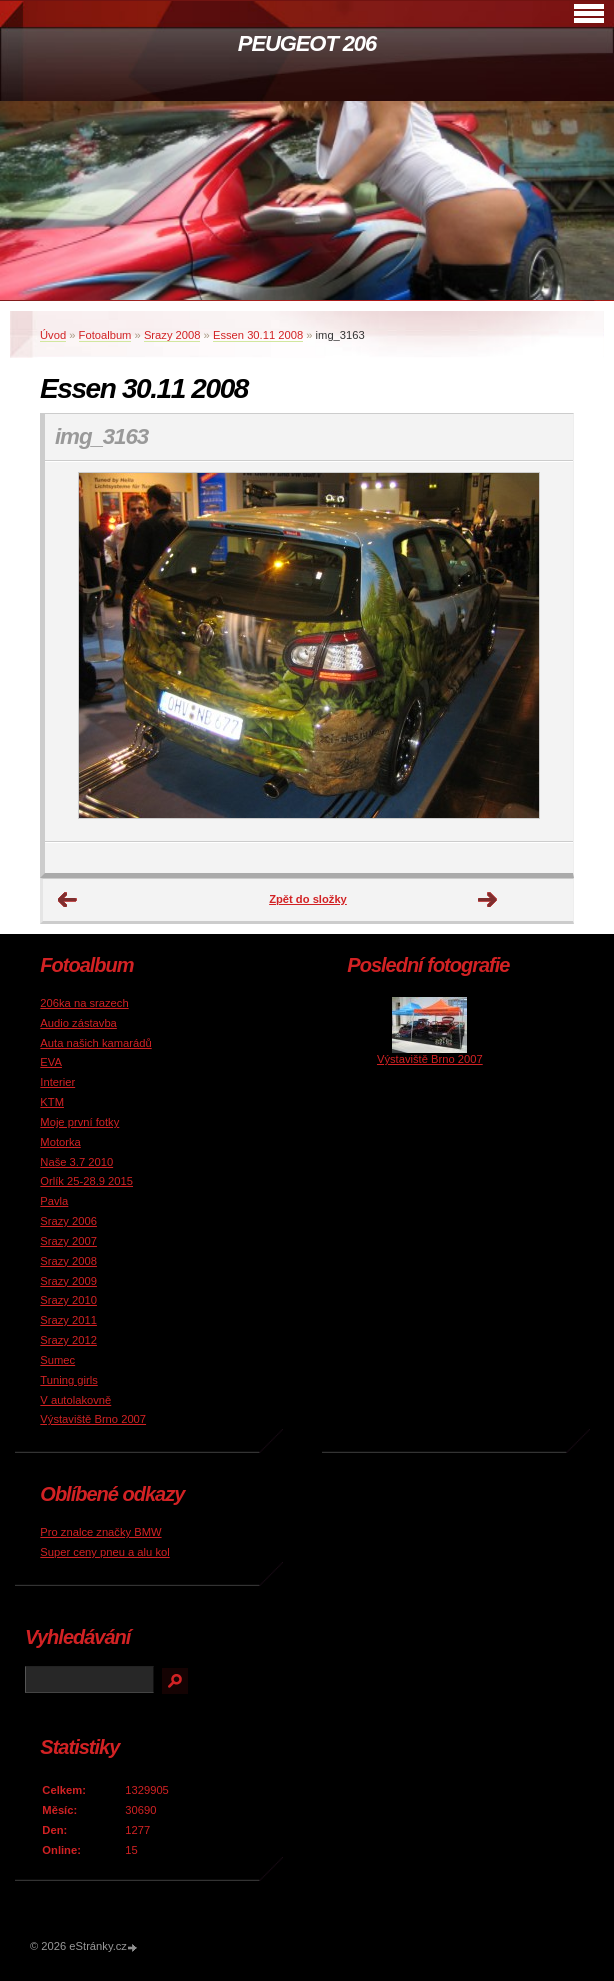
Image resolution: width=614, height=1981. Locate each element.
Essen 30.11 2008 (258, 335)
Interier (57, 1082)
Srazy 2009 (68, 1281)
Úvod (53, 335)
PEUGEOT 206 (307, 43)
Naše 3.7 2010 (76, 1162)
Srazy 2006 (68, 1221)
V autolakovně (75, 1400)
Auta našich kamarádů (95, 1043)
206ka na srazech (84, 1003)
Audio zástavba (78, 1023)
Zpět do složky (308, 899)
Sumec (57, 1360)
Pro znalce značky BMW (100, 1532)
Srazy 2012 (68, 1340)
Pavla (54, 1201)
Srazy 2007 (68, 1241)
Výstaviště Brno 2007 (93, 1419)
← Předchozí (68, 900)
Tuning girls (68, 1380)
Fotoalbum (105, 335)
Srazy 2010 (68, 1300)
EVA (51, 1062)
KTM (52, 1102)
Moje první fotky (79, 1122)
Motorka (60, 1142)
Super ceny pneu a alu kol (104, 1552)
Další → (488, 900)
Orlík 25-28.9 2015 (86, 1181)
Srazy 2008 (172, 335)
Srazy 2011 (68, 1320)
